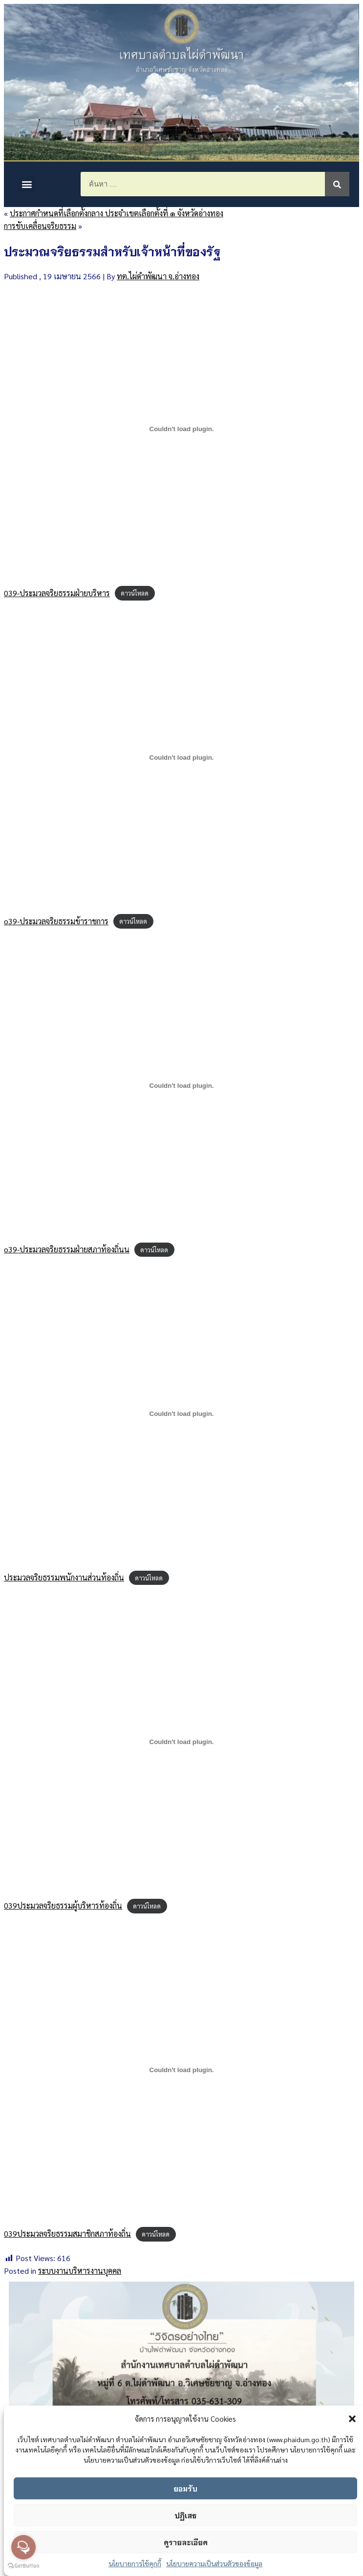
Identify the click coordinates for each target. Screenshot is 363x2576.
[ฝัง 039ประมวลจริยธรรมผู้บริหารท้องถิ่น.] (181, 1742)
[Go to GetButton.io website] (23, 2566)
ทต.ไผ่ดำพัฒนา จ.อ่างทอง (158, 276)
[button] (352, 2419)
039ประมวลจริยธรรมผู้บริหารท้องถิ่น (63, 1905)
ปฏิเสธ (185, 2515)
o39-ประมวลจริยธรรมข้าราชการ (56, 921)
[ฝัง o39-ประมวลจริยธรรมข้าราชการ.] (181, 757)
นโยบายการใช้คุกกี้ (134, 2563)
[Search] (337, 184)
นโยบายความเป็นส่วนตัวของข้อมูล (214, 2563)
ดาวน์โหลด (135, 593)
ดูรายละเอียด (186, 2542)
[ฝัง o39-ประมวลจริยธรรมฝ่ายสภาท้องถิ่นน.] (181, 1085)
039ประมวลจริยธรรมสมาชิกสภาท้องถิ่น (67, 2233)
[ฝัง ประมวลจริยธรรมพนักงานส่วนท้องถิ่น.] (181, 1413)
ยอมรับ (185, 2488)
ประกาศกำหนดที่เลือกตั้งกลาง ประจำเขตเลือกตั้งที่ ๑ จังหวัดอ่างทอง (116, 213)
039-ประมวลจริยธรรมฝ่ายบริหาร (57, 593)
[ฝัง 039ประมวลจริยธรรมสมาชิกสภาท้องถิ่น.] (181, 2070)
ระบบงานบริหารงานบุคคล (79, 2270)
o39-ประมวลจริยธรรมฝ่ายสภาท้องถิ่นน (66, 1249)
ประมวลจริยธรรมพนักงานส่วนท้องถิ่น (64, 1577)
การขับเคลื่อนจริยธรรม (40, 226)
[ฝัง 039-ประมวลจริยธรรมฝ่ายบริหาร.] (181, 429)
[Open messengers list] (23, 2547)
